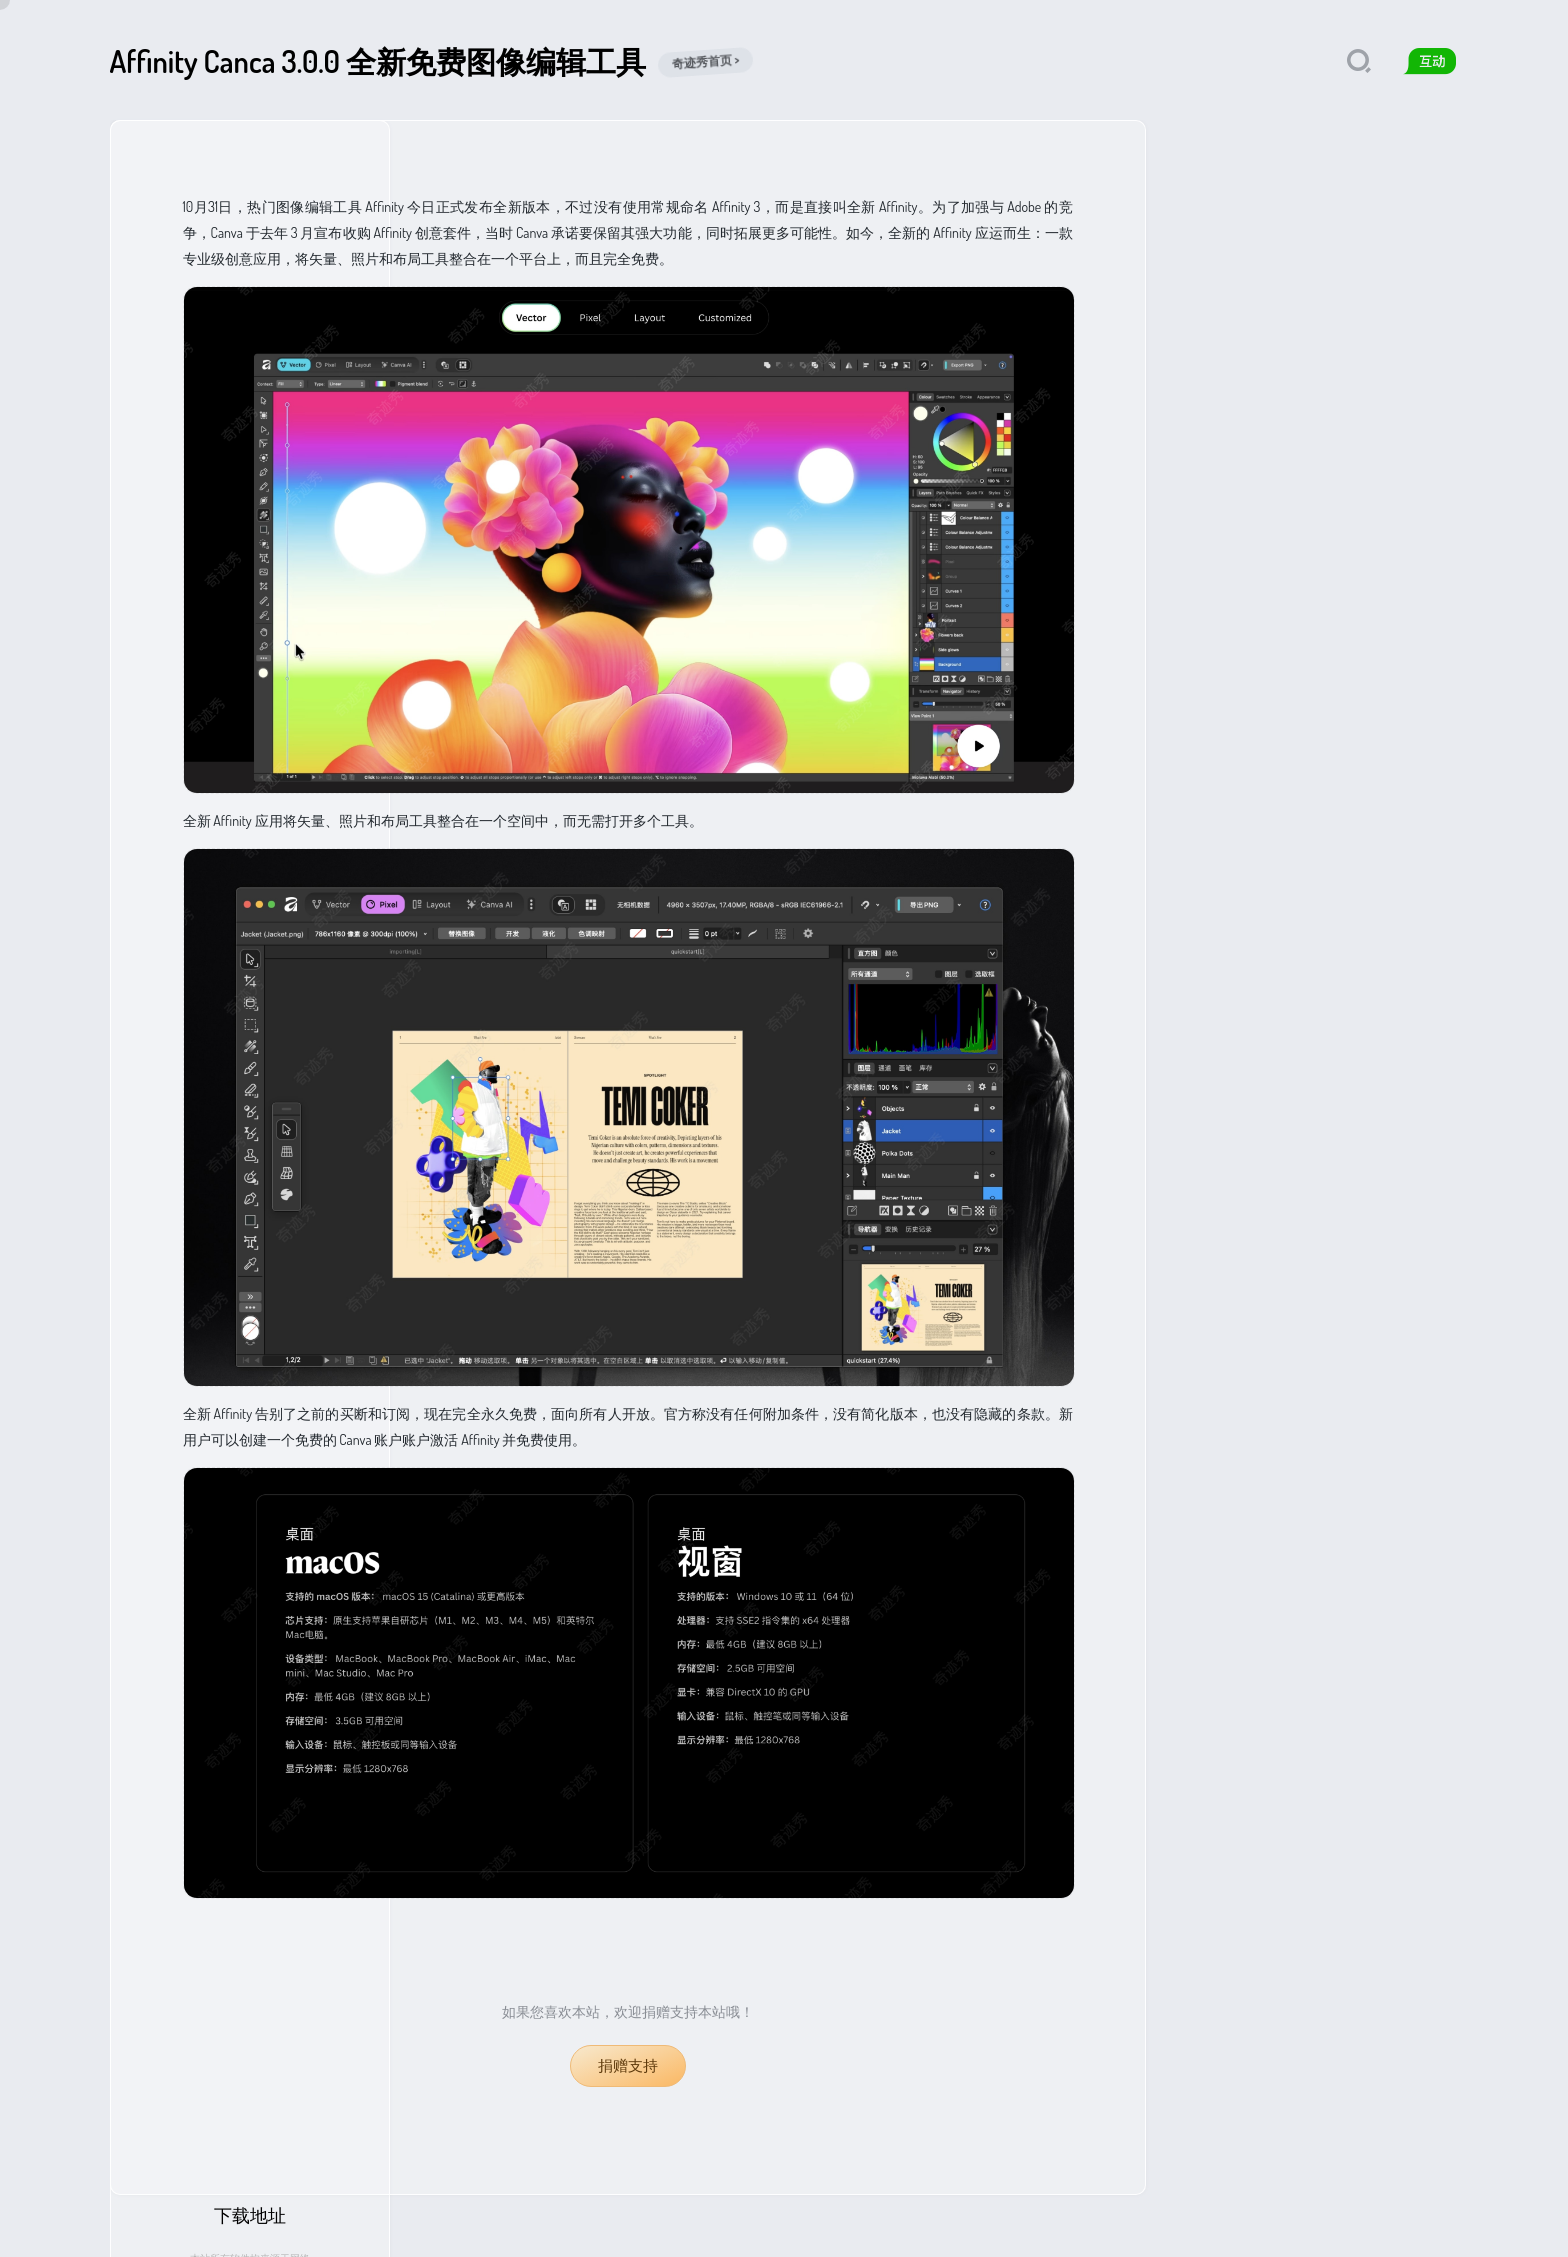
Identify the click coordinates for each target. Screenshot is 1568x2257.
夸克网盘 (1252, 405)
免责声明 (326, 2227)
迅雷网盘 (1371, 405)
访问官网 (1315, 276)
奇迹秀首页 (140, 2227)
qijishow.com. (479, 2227)
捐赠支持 (628, 2065)
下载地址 (1315, 161)
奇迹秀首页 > (706, 61)
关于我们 (206, 2227)
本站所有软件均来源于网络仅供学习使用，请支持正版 (1315, 211)
